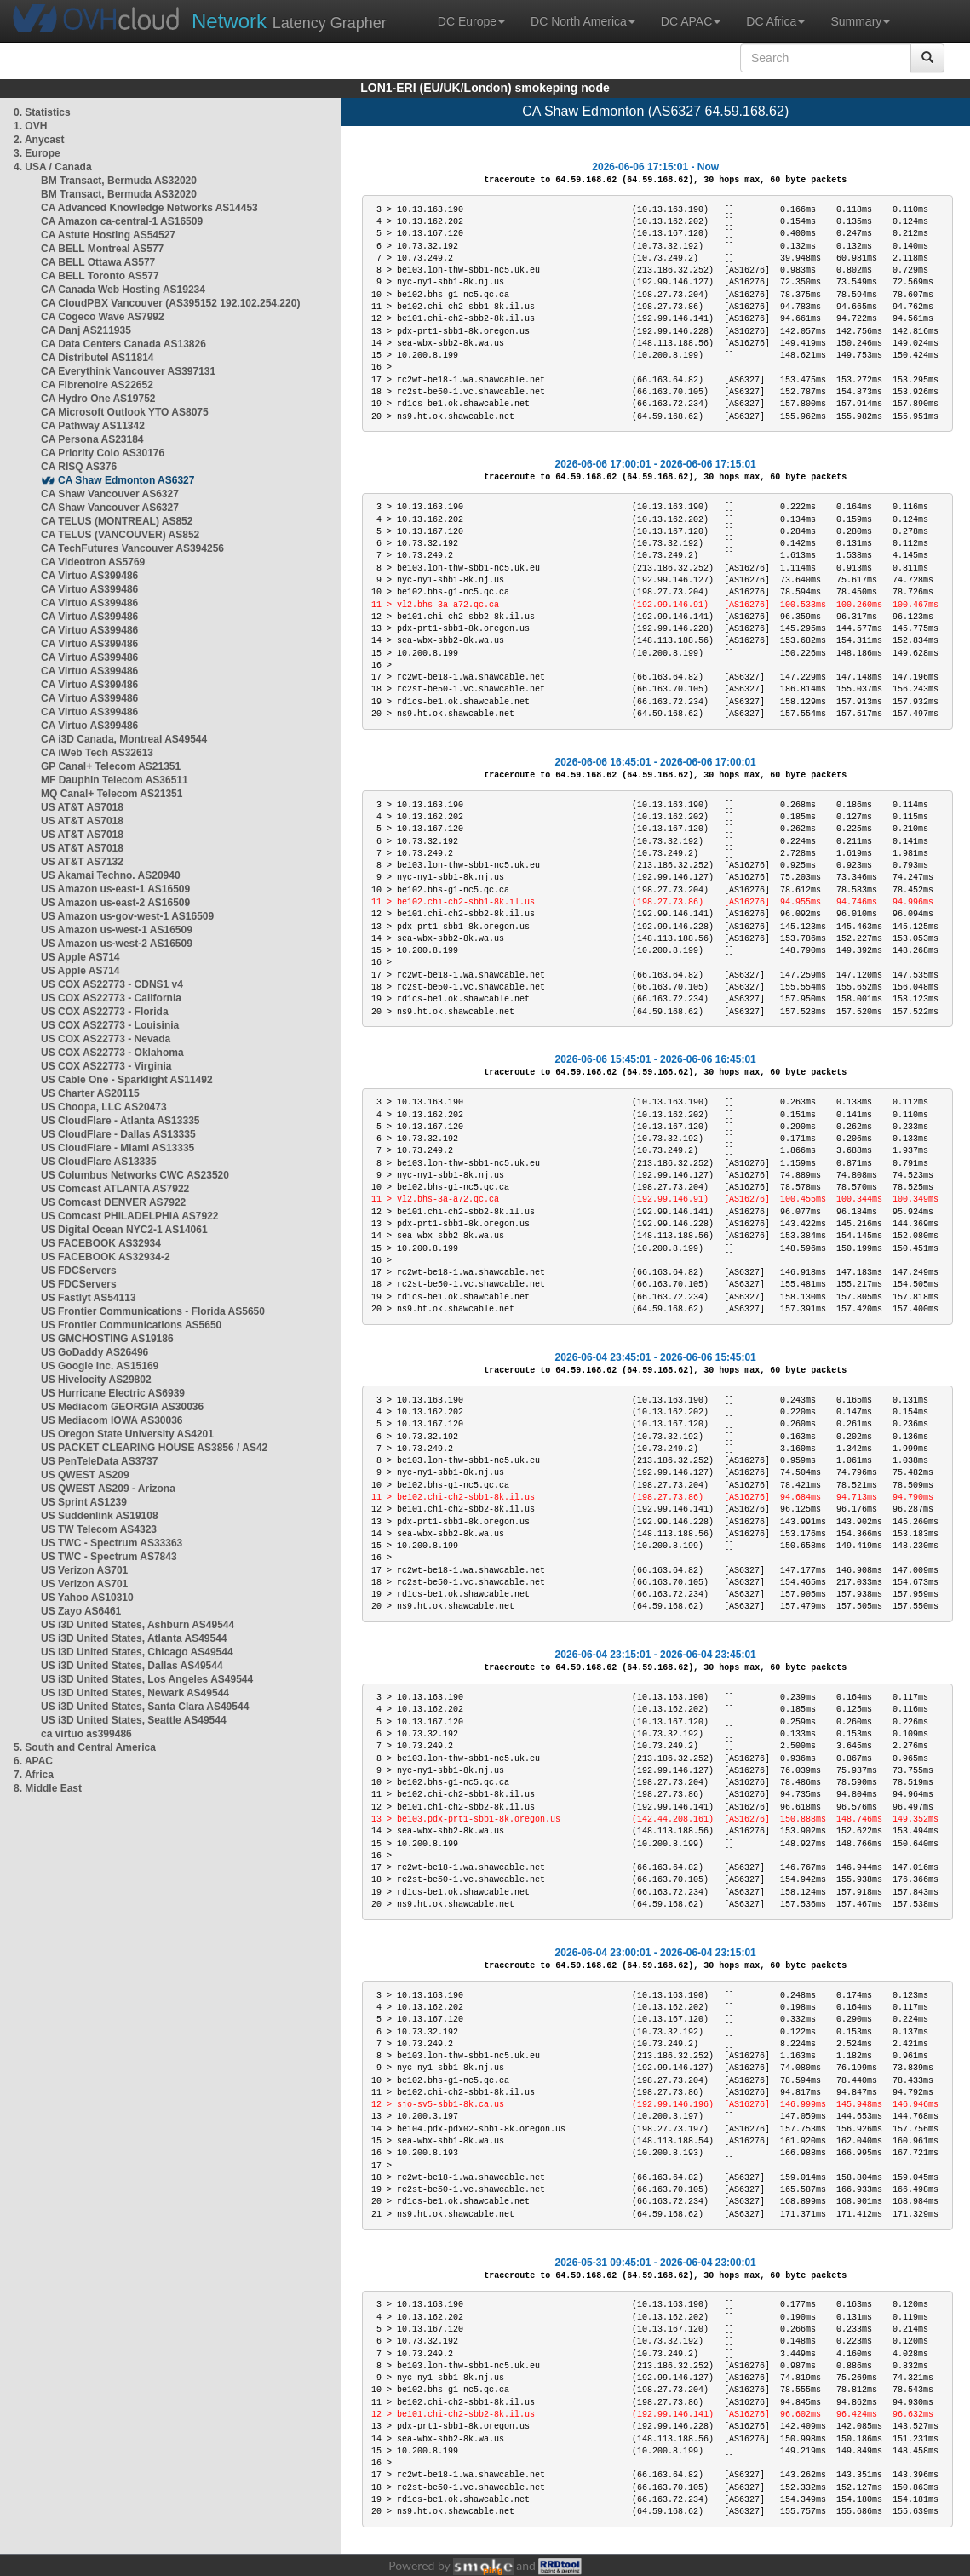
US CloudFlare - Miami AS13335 (117, 1148)
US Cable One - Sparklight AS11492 (127, 1080)
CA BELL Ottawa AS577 (98, 262)
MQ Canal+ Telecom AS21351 (111, 794)
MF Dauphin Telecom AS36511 (114, 780)
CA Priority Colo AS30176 (102, 453)
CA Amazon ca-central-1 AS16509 (122, 221)
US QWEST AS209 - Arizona (108, 1489)
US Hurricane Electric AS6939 (113, 1393)
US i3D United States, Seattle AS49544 (134, 1720)
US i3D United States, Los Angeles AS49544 (147, 1679)
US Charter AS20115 (90, 1093)
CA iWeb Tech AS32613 (97, 753)
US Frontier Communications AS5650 (131, 1325)
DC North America (583, 21)
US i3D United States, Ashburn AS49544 (137, 1625)
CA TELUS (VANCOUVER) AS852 (120, 535)
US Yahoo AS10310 (87, 1598)
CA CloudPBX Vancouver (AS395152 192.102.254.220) (170, 303)
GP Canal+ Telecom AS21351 (111, 766)
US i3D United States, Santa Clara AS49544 (145, 1707)
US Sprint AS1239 (84, 1502)
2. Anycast (39, 140)
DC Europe (471, 21)
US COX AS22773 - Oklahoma (112, 1053)
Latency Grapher (289, 20)
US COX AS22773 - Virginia (106, 1066)
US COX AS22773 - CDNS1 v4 (112, 984)
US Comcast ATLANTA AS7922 (115, 1189)
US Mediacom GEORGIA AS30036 (122, 1407)
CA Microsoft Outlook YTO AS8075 (125, 412)
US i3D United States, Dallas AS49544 (132, 1666)
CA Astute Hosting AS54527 (108, 235)
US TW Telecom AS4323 (99, 1529)
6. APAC (33, 1761)
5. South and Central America (85, 1747)
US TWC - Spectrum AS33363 (111, 1543)
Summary (860, 21)
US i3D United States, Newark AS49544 (135, 1693)
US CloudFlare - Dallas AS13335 (118, 1134)
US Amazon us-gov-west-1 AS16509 (127, 916)
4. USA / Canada (53, 167)
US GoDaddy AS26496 (94, 1352)
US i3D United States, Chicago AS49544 (137, 1652)
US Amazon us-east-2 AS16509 (115, 903)
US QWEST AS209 (85, 1475)
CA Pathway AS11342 (93, 426)
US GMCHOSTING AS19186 (107, 1339)
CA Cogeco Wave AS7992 (102, 317)
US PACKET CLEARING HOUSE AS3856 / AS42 (154, 1448)
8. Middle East (48, 1788)
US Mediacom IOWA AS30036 (112, 1420)
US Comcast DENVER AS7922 (113, 1202)
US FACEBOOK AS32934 (101, 1243)
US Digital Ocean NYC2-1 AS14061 (124, 1230)
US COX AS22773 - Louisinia (110, 1025)
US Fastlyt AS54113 (88, 1298)
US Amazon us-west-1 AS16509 (116, 930)
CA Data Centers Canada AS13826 (123, 344)
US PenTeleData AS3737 (99, 1461)
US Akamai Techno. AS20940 (111, 875)
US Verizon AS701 (84, 1570)
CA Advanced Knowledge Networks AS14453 (149, 208)
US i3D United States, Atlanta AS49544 (134, 1638)
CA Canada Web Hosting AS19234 (123, 289)
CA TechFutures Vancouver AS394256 (132, 548)
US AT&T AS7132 (82, 862)
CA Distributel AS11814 (97, 358)
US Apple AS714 (80, 957)
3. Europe (37, 153)
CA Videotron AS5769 (93, 562)
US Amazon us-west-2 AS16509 (116, 944)
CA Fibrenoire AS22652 (97, 385)
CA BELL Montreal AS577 (102, 249)
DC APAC (690, 21)
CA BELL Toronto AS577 (100, 276)
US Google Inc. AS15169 (99, 1366)
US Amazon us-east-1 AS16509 (115, 889)
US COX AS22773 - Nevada (105, 1039)
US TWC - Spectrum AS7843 (109, 1557)
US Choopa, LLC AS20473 (104, 1107)
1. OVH (30, 126)
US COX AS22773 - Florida (105, 1012)
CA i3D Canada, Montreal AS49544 (124, 739)
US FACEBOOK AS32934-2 (105, 1257)
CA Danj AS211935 (86, 330)
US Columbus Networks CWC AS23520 (135, 1175)
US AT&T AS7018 (82, 807)
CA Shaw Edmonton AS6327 (126, 480)
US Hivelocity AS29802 (96, 1380)
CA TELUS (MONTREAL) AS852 (116, 521)
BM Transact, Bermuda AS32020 (119, 180)
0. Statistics (42, 112)
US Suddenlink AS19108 (99, 1516)
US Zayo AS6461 (81, 1611)
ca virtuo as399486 (86, 1734)
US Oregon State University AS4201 (127, 1434)
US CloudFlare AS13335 (99, 1162)
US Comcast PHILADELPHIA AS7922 (130, 1216)
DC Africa (775, 21)
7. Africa (34, 1775)
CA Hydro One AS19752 (98, 398)
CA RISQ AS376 (79, 467)
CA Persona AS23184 (92, 439)
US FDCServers (79, 1271)
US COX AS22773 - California (111, 998)
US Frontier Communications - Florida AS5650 (153, 1311)
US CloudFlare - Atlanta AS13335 (120, 1121)
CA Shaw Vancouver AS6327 (110, 494)
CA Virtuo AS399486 (89, 576)
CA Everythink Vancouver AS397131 (128, 371)
